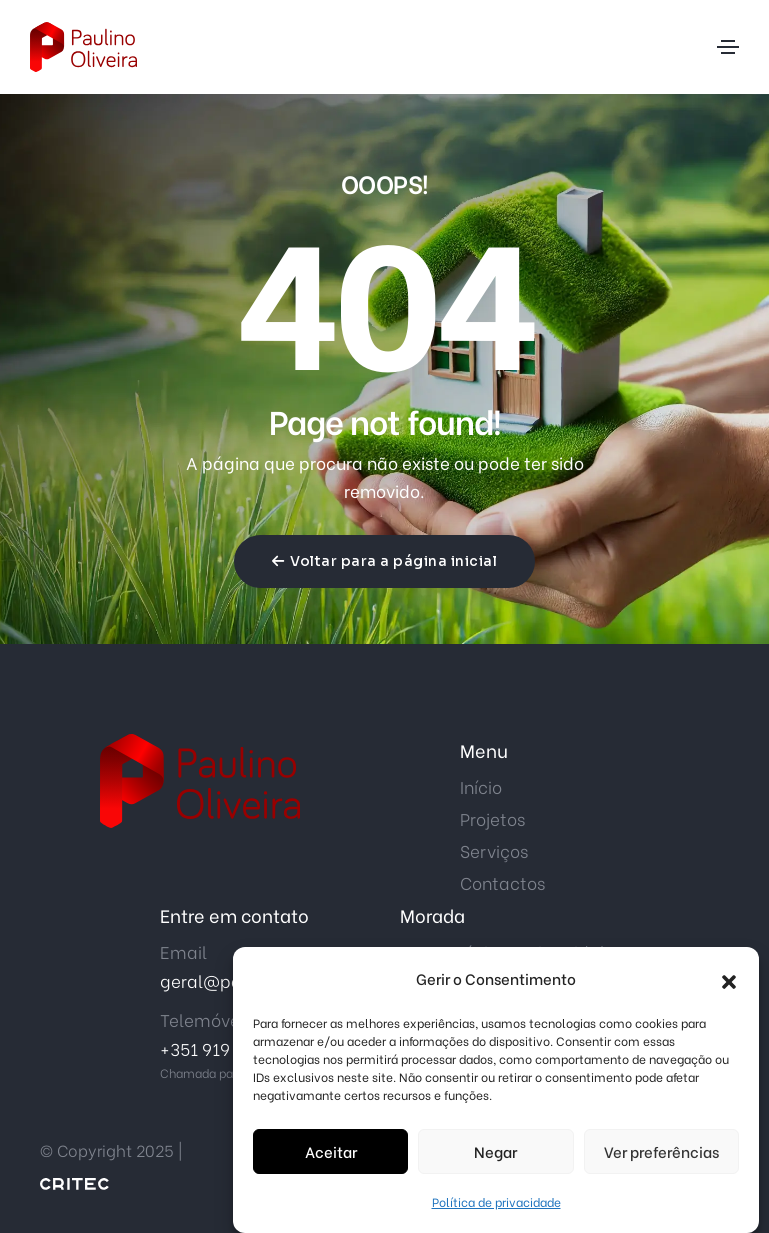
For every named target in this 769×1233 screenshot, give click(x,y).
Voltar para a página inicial (385, 561)
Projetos (492, 818)
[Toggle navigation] (728, 47)
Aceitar (331, 1155)
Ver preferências (661, 1155)
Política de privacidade (496, 1204)
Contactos (502, 882)
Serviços (494, 850)
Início (481, 786)
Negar (495, 1155)
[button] (729, 981)
